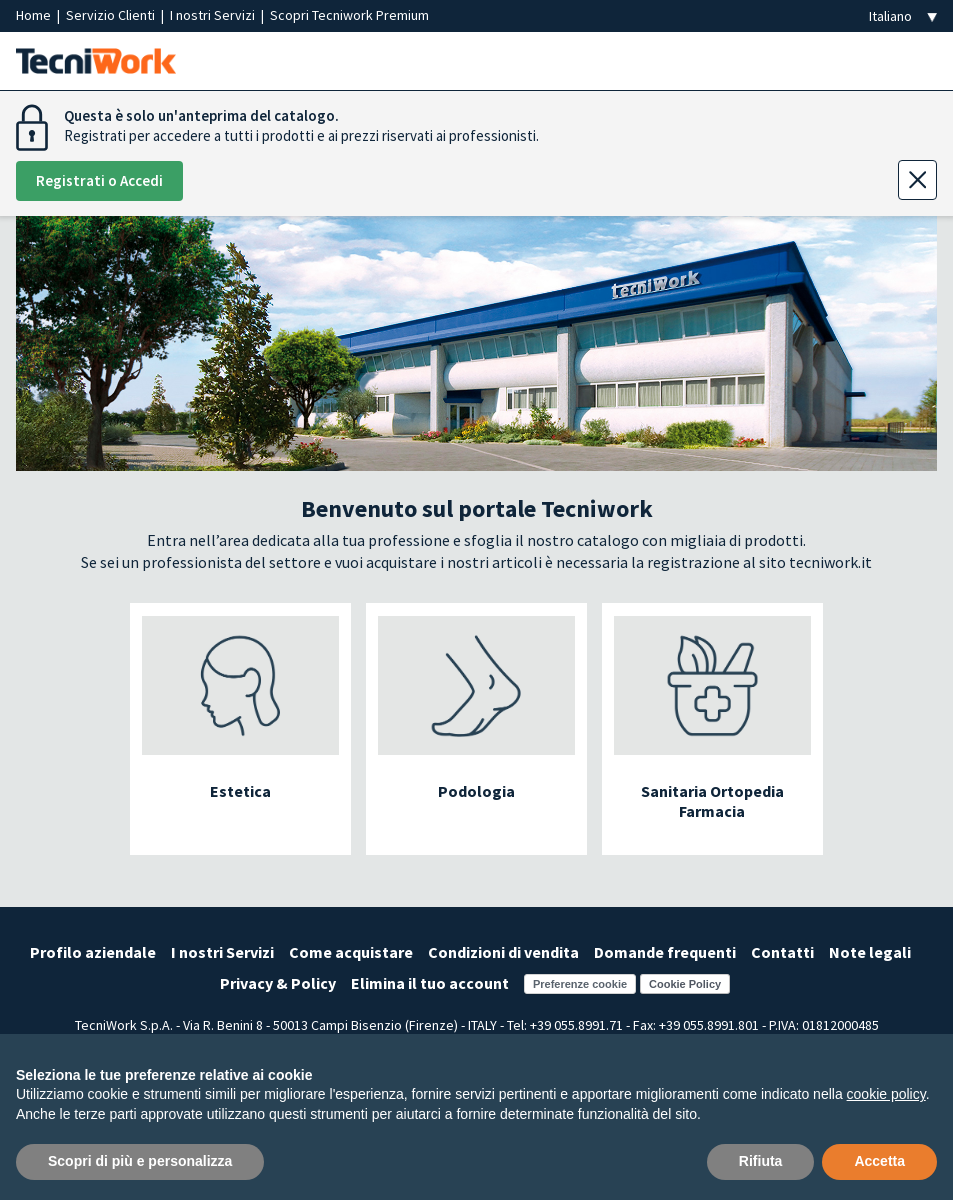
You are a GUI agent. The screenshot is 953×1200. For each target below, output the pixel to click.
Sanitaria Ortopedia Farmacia (712, 801)
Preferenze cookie (580, 984)
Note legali (870, 952)
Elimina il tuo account (430, 983)
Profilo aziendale (93, 952)
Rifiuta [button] (761, 1161)
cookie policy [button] (886, 1094)
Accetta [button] (879, 1161)
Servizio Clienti (112, 15)
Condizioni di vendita (503, 952)
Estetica (240, 791)
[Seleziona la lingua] (903, 16)
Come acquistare (351, 952)
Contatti (782, 952)
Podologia (476, 791)
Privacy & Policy (278, 983)
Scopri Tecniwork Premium (349, 15)
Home (35, 15)
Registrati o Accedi (99, 180)
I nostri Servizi (214, 15)
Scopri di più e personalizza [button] (140, 1161)
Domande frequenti (665, 952)
